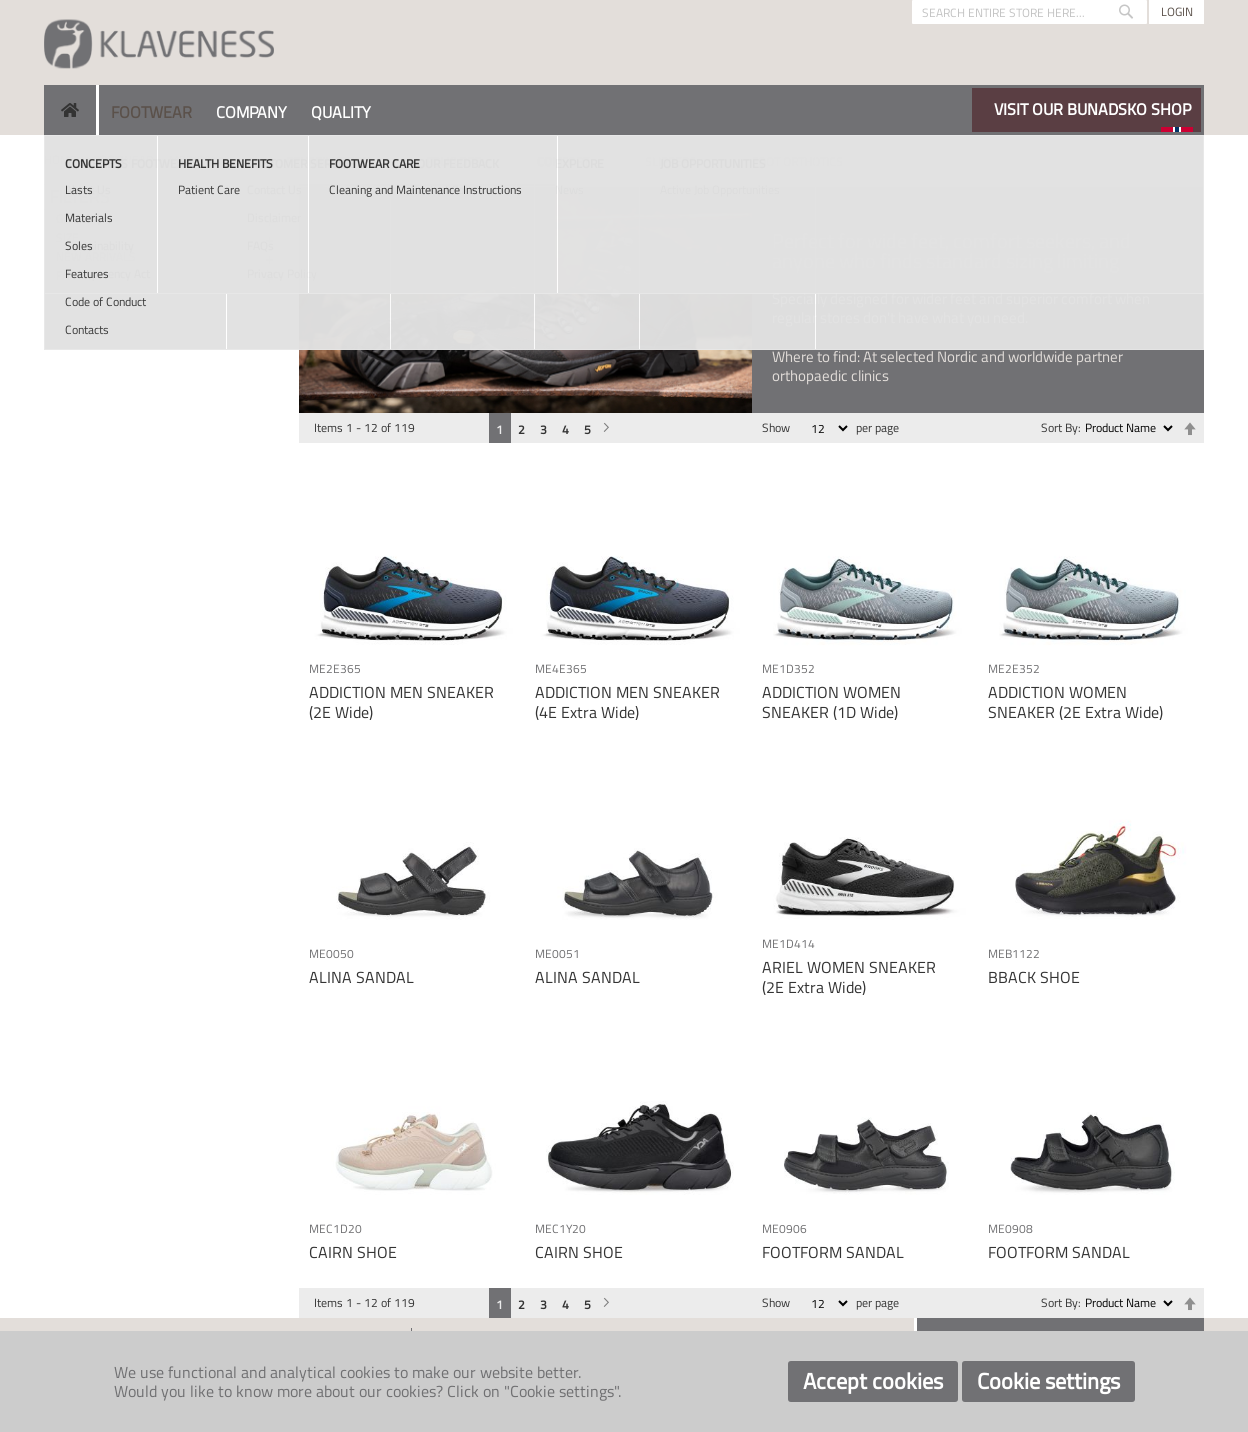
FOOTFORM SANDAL (833, 1252)
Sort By (1059, 427)
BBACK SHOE (1034, 977)
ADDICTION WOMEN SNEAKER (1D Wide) (831, 701)
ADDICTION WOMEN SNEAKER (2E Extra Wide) (1075, 701)
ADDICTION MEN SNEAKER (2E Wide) (401, 701)
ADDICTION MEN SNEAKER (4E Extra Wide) (627, 701)
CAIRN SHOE (353, 1252)
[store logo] (159, 42)
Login (1177, 11)
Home (60, 159)
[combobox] (1029, 12)
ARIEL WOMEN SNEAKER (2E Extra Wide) (849, 976)
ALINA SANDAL (361, 977)
